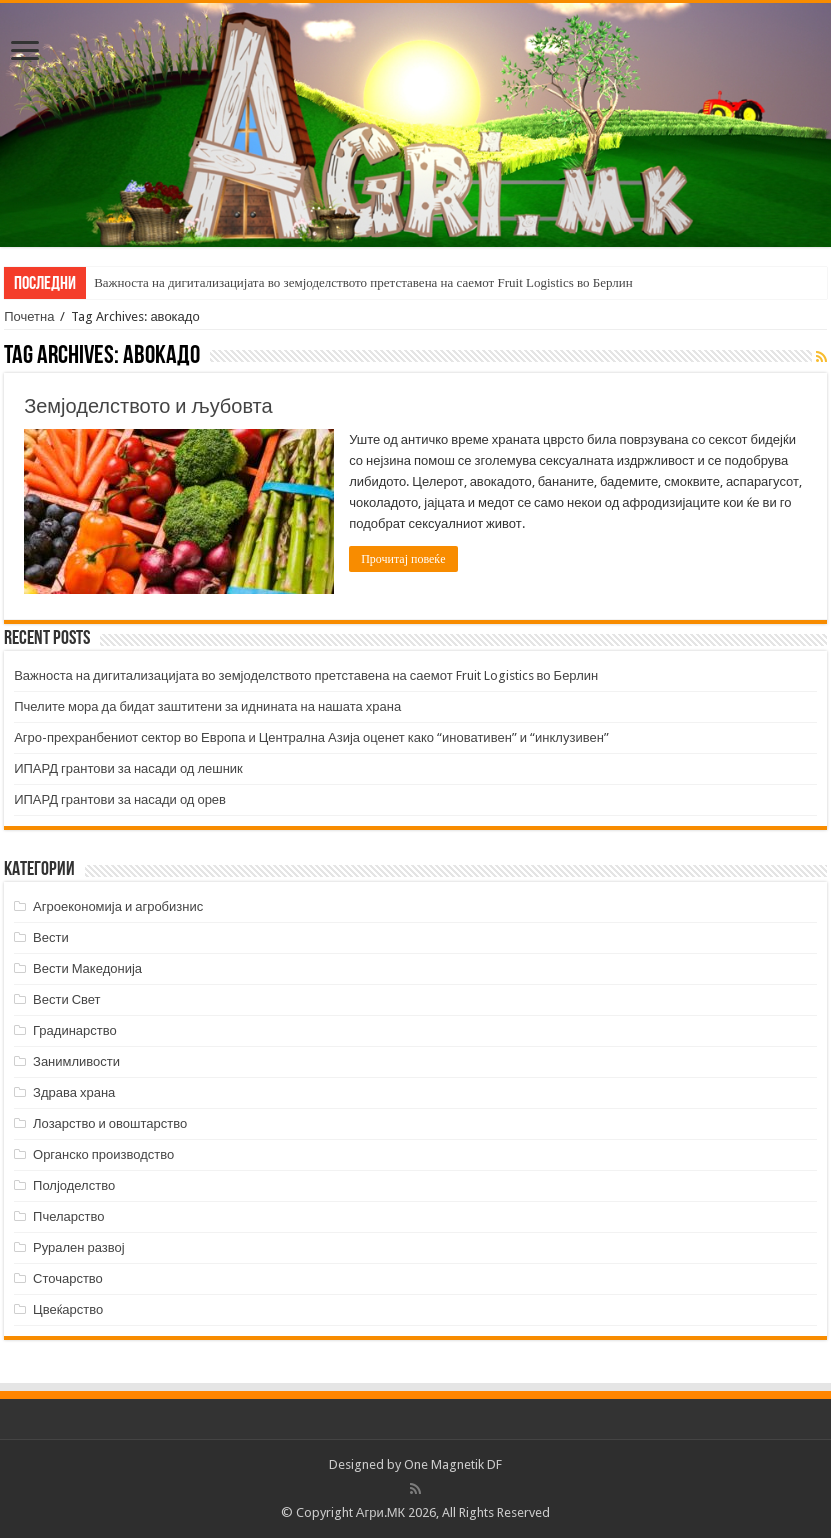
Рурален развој (79, 1247)
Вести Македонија (87, 968)
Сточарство (68, 1278)
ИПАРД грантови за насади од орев (120, 799)
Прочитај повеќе (403, 559)
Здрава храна (74, 1092)
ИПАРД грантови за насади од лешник (128, 768)
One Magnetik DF (453, 1464)
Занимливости (76, 1061)
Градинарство (75, 1030)
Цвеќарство (68, 1309)
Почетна (29, 316)
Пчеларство (68, 1216)
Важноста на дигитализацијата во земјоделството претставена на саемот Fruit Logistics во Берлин (363, 282)
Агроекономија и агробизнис (118, 906)
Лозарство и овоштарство (110, 1123)
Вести (51, 937)
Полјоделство (74, 1185)
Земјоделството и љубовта (148, 406)
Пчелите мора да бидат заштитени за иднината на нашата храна (207, 706)
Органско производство (103, 1154)
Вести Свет (67, 999)
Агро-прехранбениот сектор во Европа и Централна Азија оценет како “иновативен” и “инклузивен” (311, 737)
